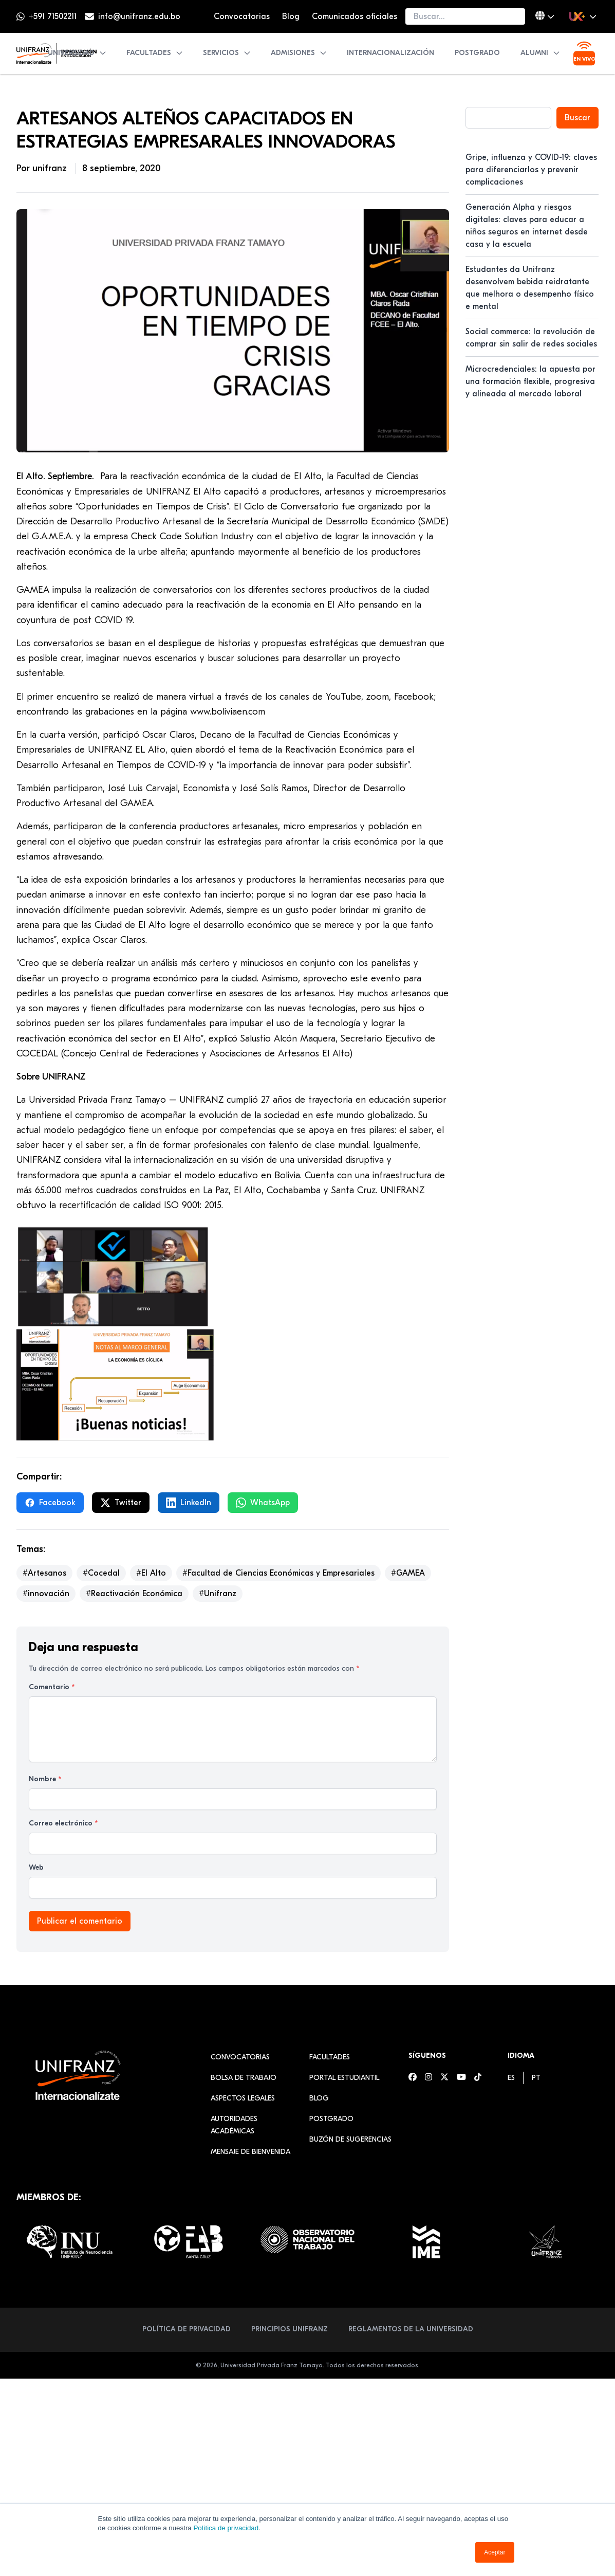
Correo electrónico (63, 1823)
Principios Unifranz (289, 2329)
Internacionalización (390, 52)
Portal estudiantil (344, 2077)
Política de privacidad (225, 2528)
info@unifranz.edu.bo (139, 16)
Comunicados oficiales (354, 16)
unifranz (50, 168)
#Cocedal (101, 1573)
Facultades (154, 52)
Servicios (227, 52)
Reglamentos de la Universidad (410, 2329)
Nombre (45, 1779)
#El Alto (151, 1573)
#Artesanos (44, 1573)
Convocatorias (242, 16)
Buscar (577, 117)
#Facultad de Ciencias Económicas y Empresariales (278, 1573)
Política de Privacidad (186, 2329)
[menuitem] (511, 2077)
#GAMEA (408, 1573)
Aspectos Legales (243, 2098)
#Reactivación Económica (134, 1593)
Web (36, 1867)
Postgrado (477, 52)
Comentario (51, 1687)
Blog (291, 16)
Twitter (120, 1502)
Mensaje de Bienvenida (250, 2151)
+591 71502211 (53, 16)
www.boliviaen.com (227, 711)
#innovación (46, 1593)
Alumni (540, 52)
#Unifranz (217, 1593)
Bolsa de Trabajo (243, 2077)
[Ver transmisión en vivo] (584, 53)
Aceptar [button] (494, 2552)
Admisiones (299, 52)
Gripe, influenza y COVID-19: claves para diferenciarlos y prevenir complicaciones (531, 170)
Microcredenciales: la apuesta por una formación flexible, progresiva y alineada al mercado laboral (530, 381)
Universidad (77, 52)
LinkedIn (188, 1502)
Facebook (50, 1502)
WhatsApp (263, 1502)
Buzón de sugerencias (350, 2139)
